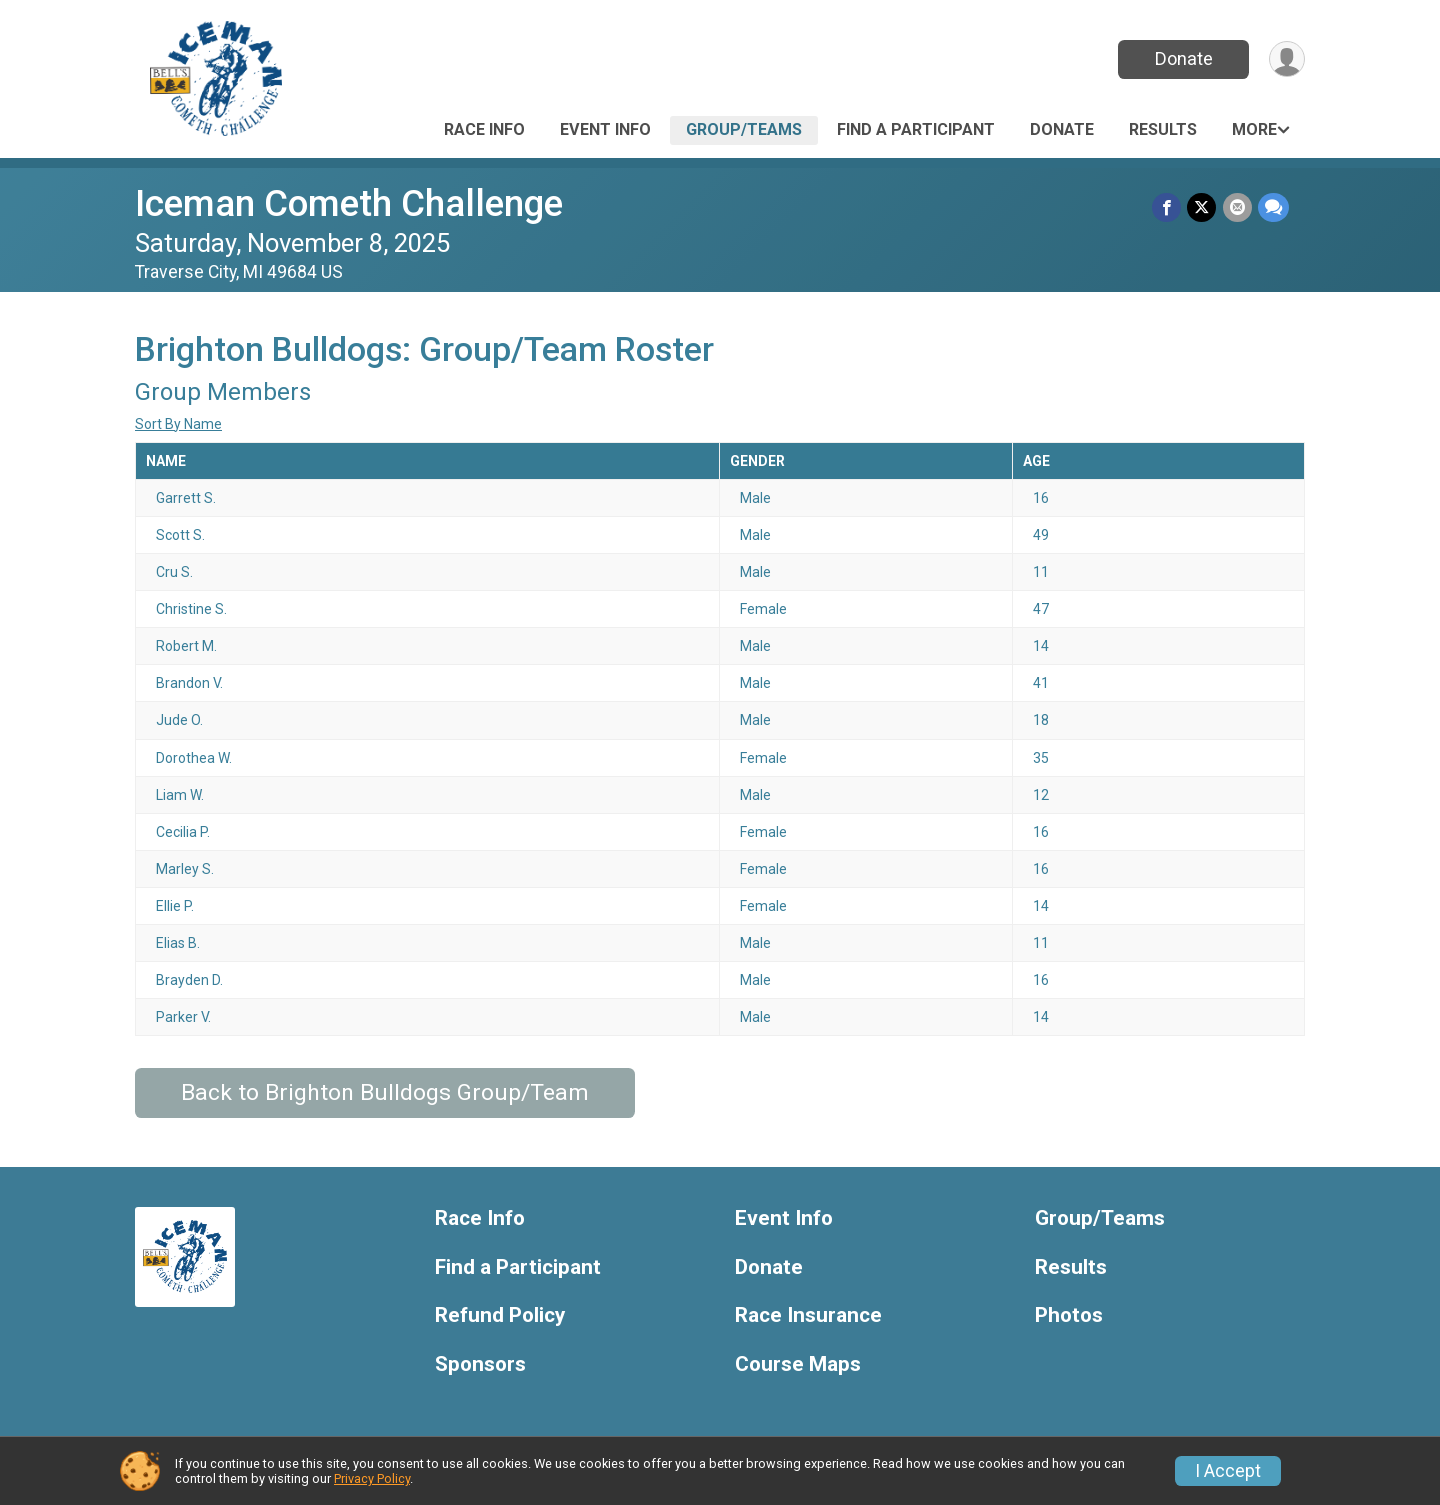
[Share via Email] (1237, 207)
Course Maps (798, 1364)
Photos (1069, 1315)
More (1254, 129)
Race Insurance (808, 1315)
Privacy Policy (372, 1478)
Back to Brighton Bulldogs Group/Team (385, 1092)
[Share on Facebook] (1167, 207)
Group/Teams (744, 129)
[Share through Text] (1273, 207)
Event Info (605, 129)
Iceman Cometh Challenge (349, 203)
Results (1163, 129)
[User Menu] (1286, 59)
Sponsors (480, 1364)
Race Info (484, 129)
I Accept (1228, 1471)
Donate (1183, 58)
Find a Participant (916, 129)
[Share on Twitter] (1202, 207)
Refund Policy (500, 1315)
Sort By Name (178, 424)
